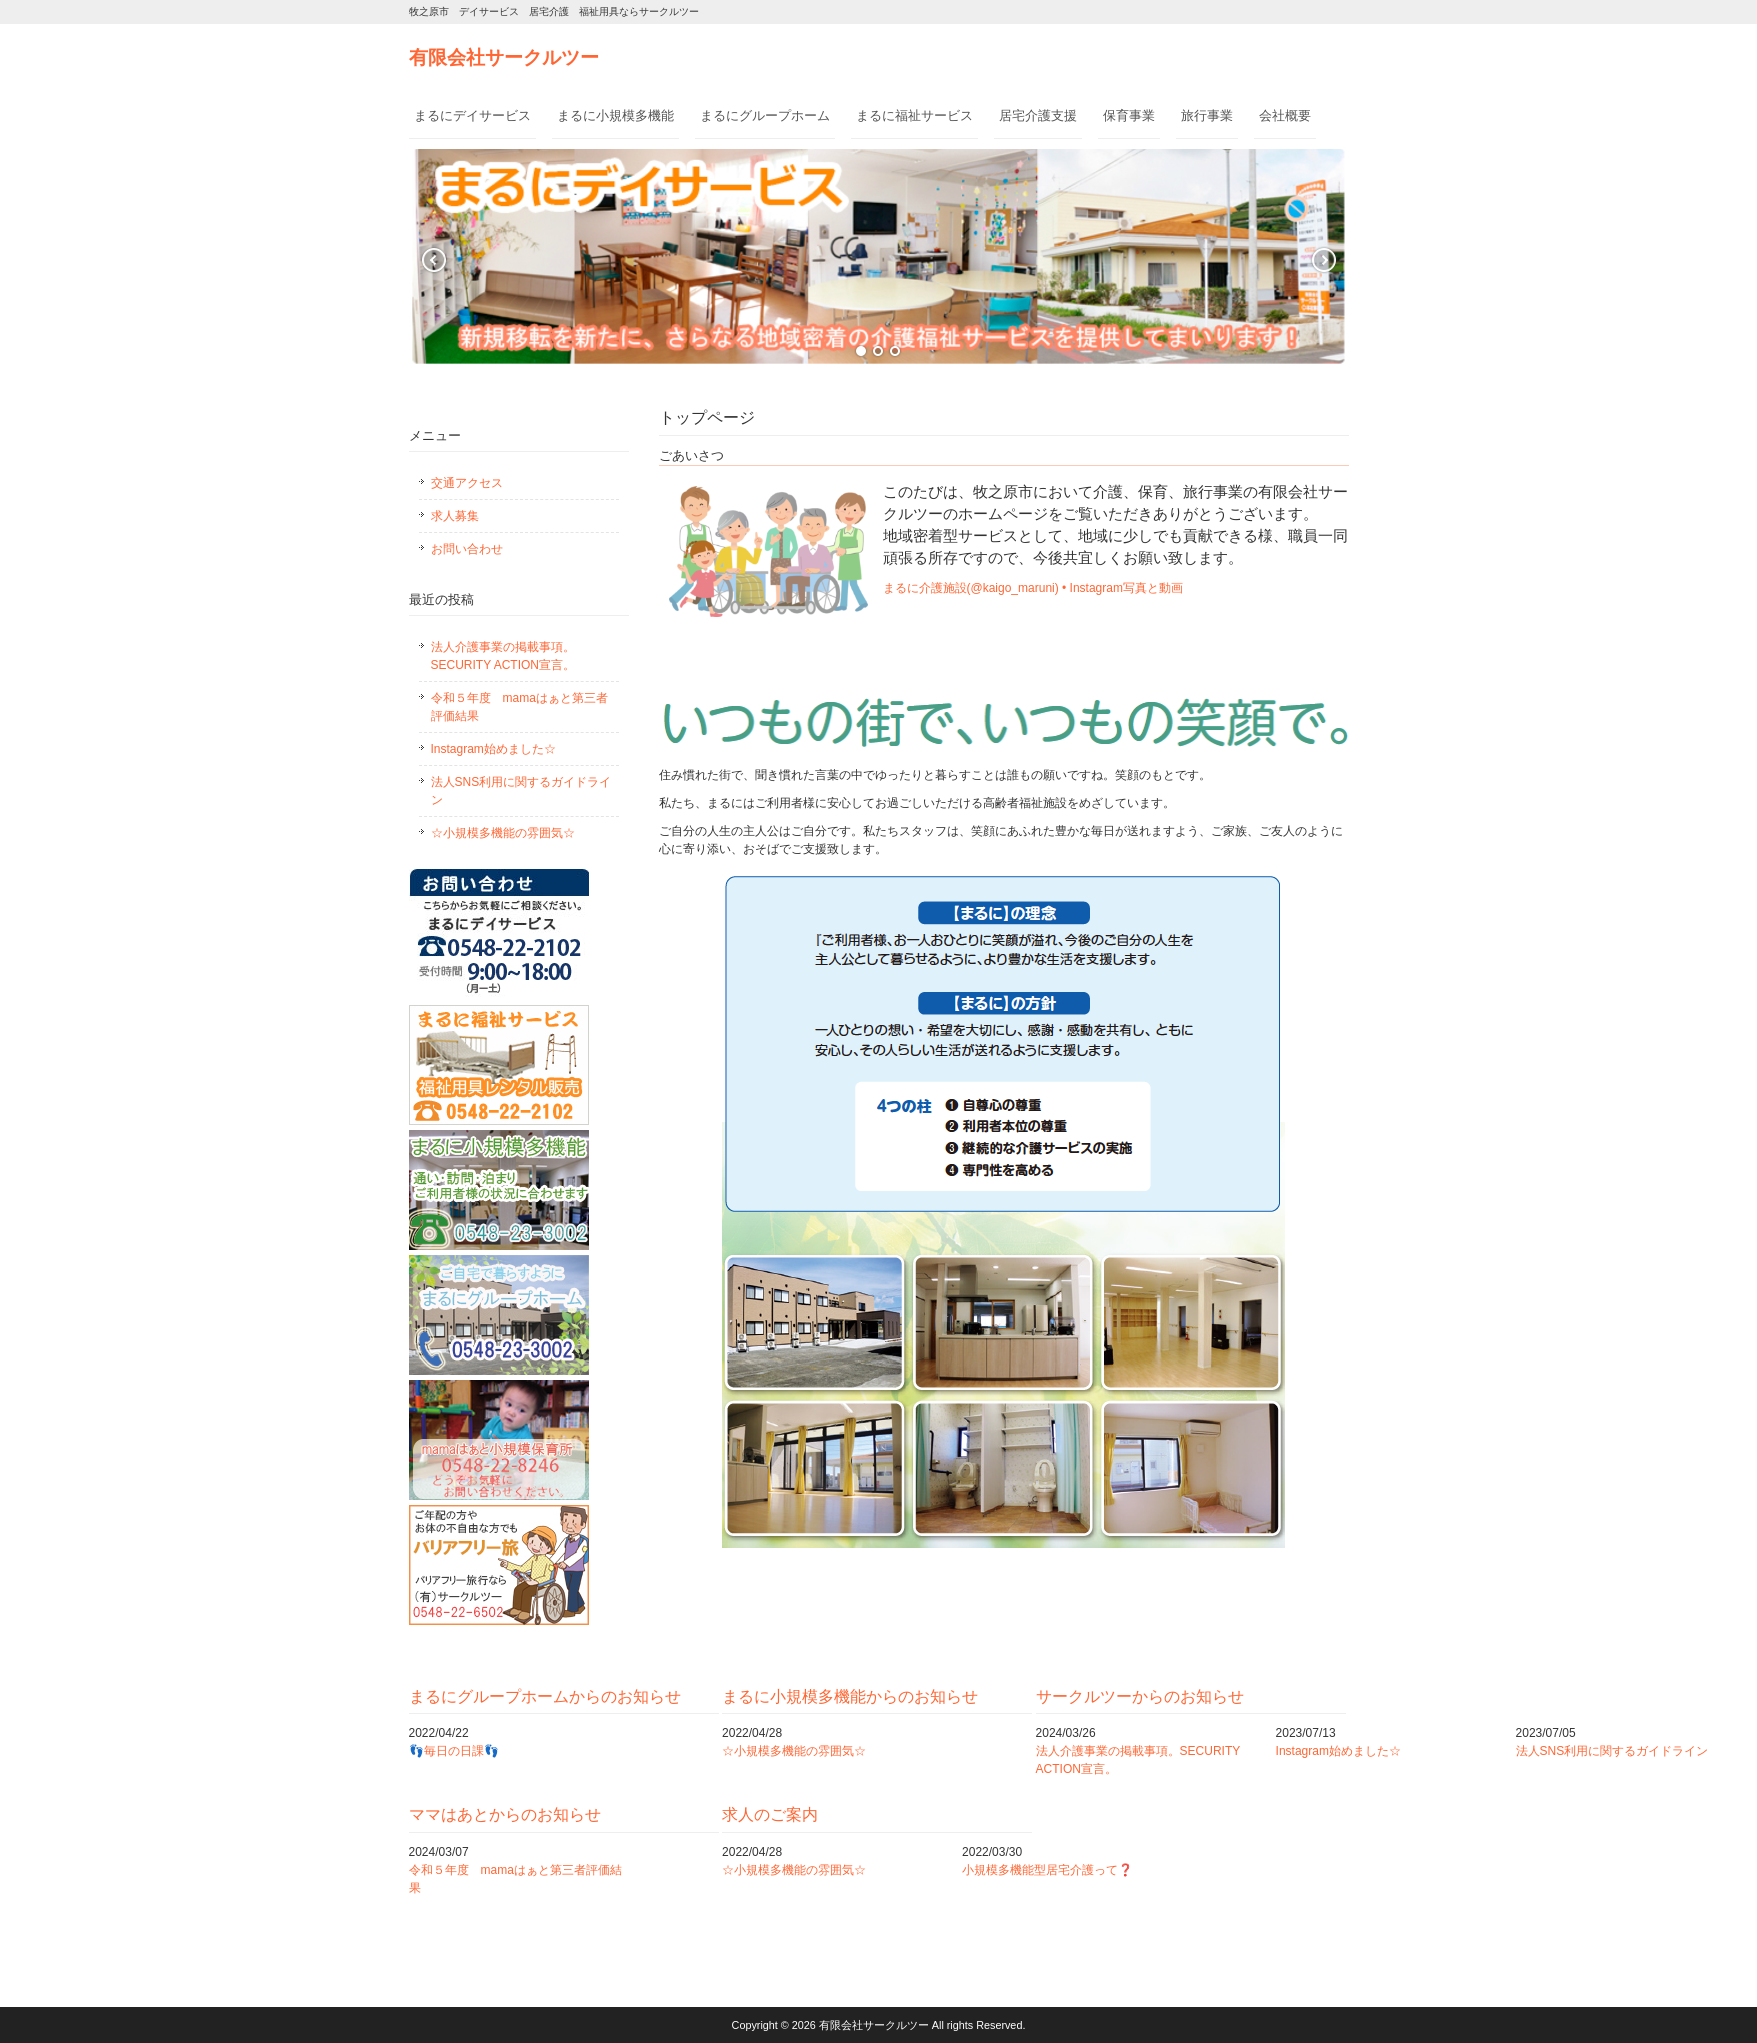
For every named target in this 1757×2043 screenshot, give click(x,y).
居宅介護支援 (1038, 115)
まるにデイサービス (472, 115)
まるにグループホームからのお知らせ (545, 1696)
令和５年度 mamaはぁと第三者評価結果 (519, 707)
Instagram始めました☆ (493, 749)
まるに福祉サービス (914, 115)
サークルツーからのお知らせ (1140, 1696)
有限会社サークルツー (504, 57)
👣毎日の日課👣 (454, 1751)
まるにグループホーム (765, 115)
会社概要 (1285, 115)
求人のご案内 (770, 1814)
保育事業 (1129, 115)
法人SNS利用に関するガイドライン (521, 791)
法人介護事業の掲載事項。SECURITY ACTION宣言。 (503, 656)
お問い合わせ (467, 549)
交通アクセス (467, 483)
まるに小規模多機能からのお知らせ (850, 1696)
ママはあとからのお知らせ (505, 1814)
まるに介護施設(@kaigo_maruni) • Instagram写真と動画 (1033, 588)
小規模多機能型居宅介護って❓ (1047, 1870)
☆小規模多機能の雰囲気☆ (503, 833)
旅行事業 (1207, 115)
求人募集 (455, 516)
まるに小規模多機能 (615, 115)
